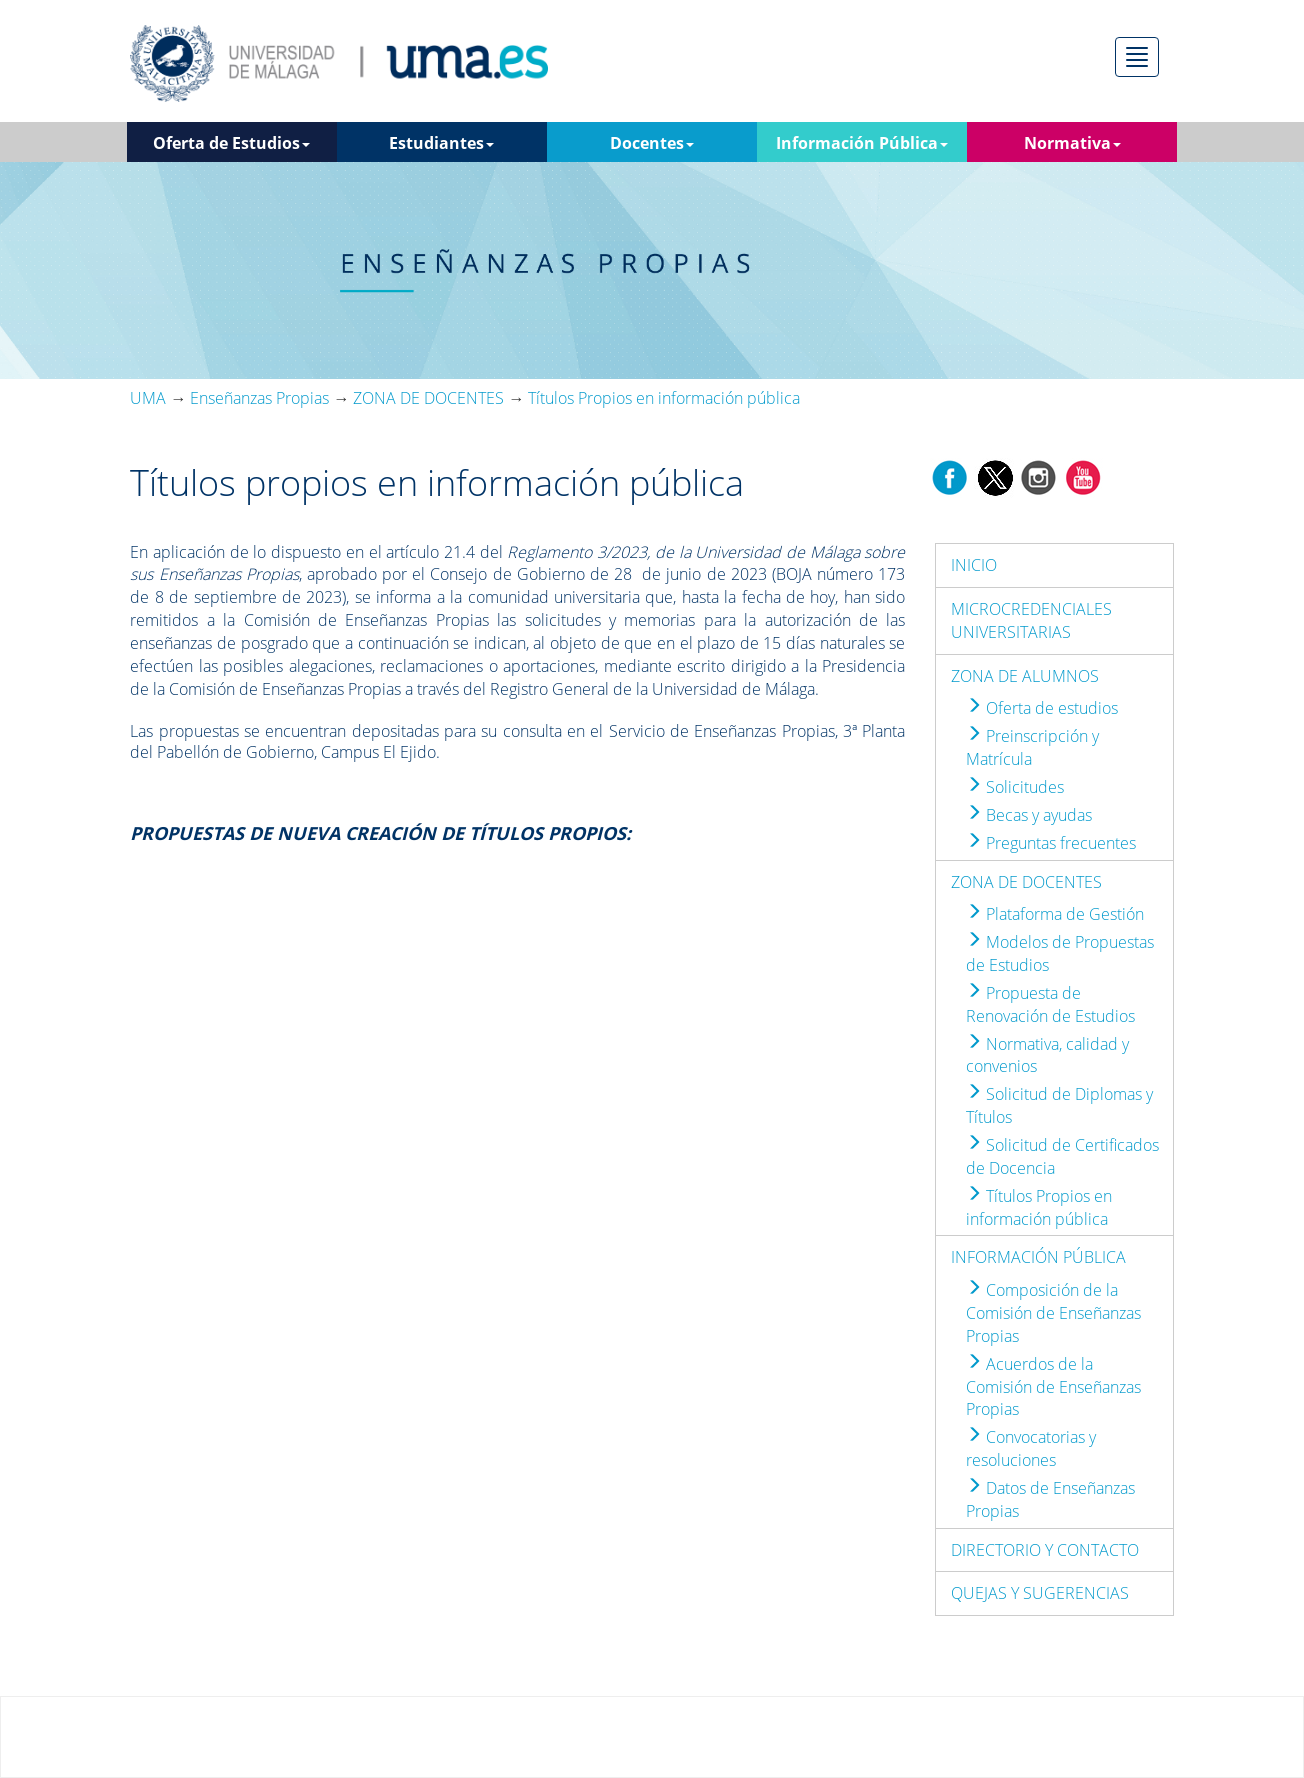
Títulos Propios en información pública (1039, 1207)
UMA (148, 398)
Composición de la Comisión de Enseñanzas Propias (1053, 1313)
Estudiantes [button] (441, 143)
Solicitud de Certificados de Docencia (1062, 1156)
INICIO (974, 565)
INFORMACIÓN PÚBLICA (1038, 1257)
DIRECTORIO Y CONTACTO (1045, 1550)
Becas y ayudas (1029, 815)
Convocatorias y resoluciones (1031, 1448)
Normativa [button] (1072, 143)
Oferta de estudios (1042, 708)
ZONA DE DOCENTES (1026, 882)
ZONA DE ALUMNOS (1025, 676)
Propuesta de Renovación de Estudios (1050, 1004)
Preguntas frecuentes (1051, 843)
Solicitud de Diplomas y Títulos (1059, 1105)
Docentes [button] (652, 143)
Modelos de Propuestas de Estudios (1060, 953)
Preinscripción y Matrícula (1032, 747)
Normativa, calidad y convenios (1047, 1055)
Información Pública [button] (862, 143)
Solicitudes (1015, 787)
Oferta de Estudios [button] (231, 143)
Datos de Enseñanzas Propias (1050, 1499)
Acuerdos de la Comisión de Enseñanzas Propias (1053, 1387)
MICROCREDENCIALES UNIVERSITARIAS (1031, 620)
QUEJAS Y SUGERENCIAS (1040, 1593)
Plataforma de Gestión (1055, 914)
